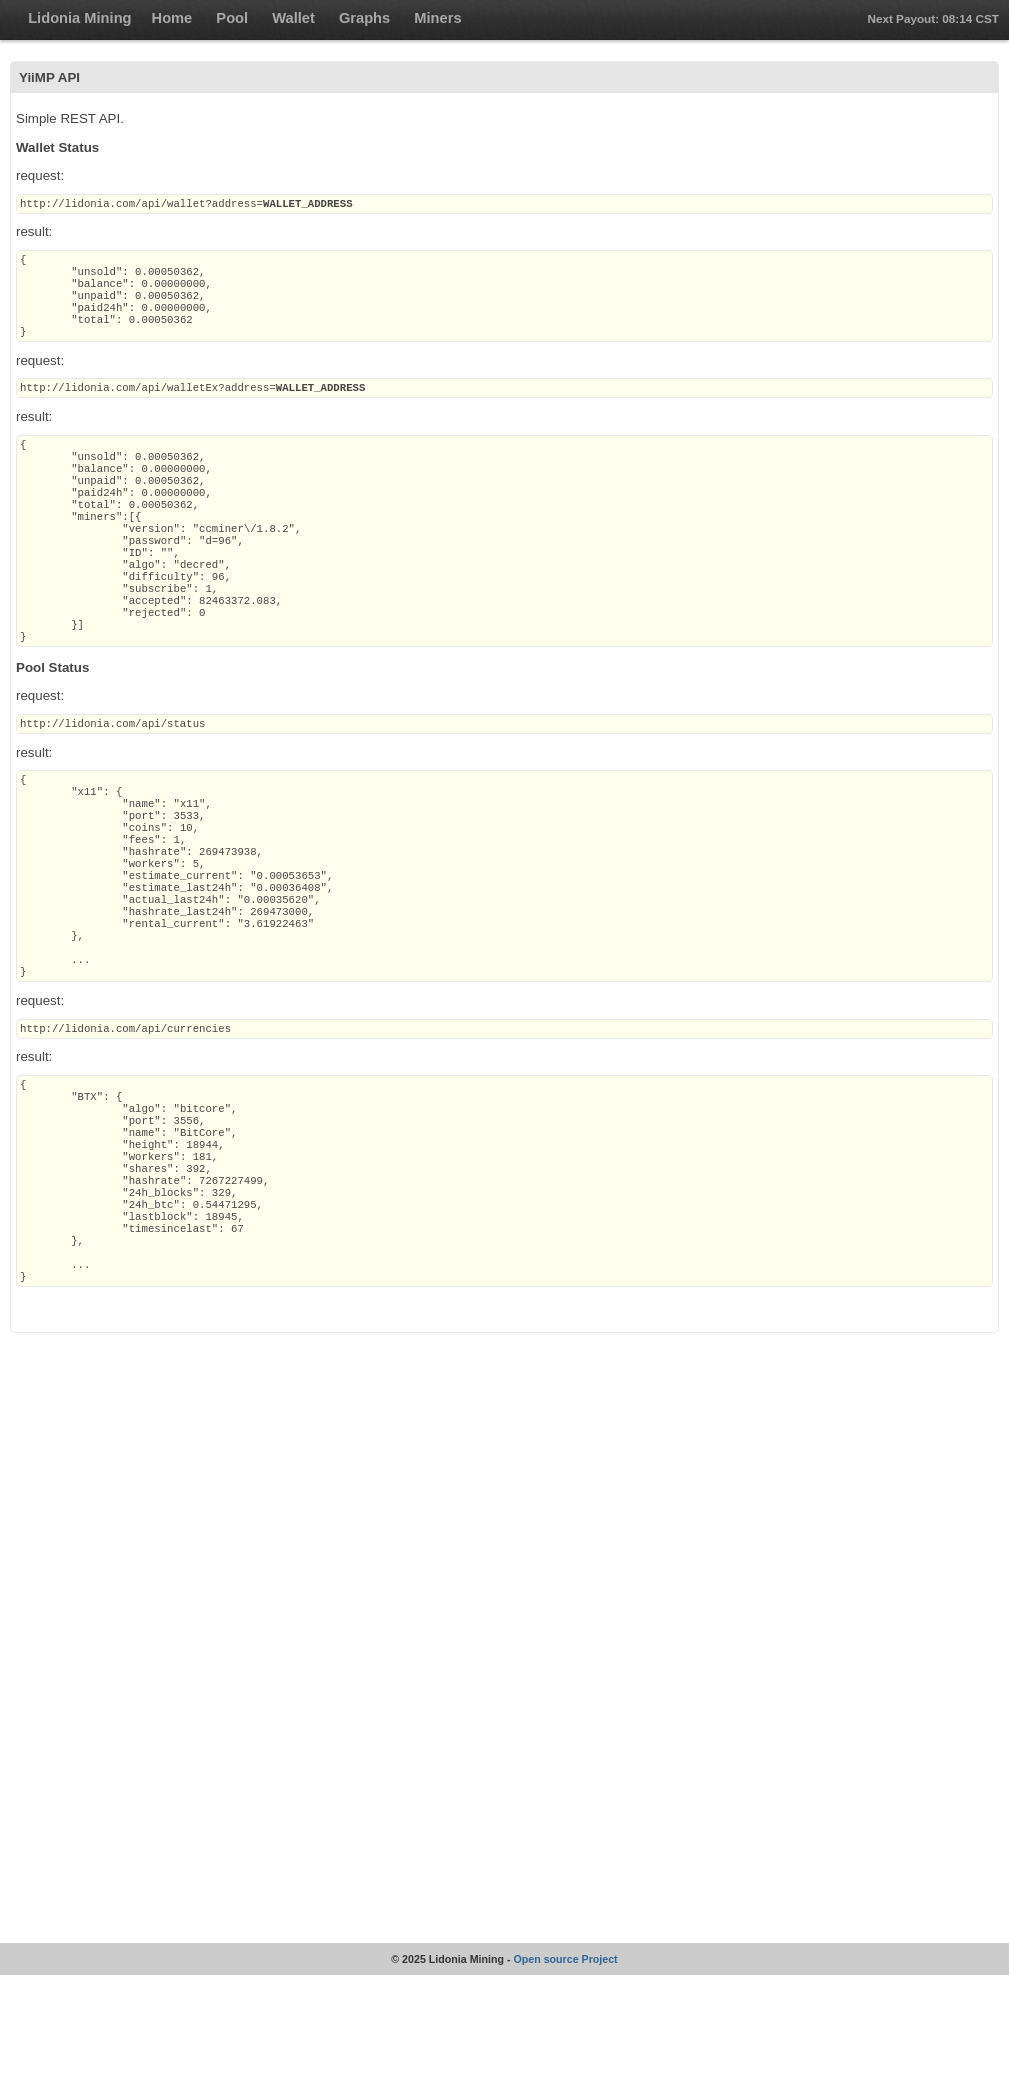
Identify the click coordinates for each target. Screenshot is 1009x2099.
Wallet (293, 18)
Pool (232, 18)
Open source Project (565, 2083)
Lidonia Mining (79, 18)
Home (172, 18)
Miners (437, 18)
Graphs (364, 18)
